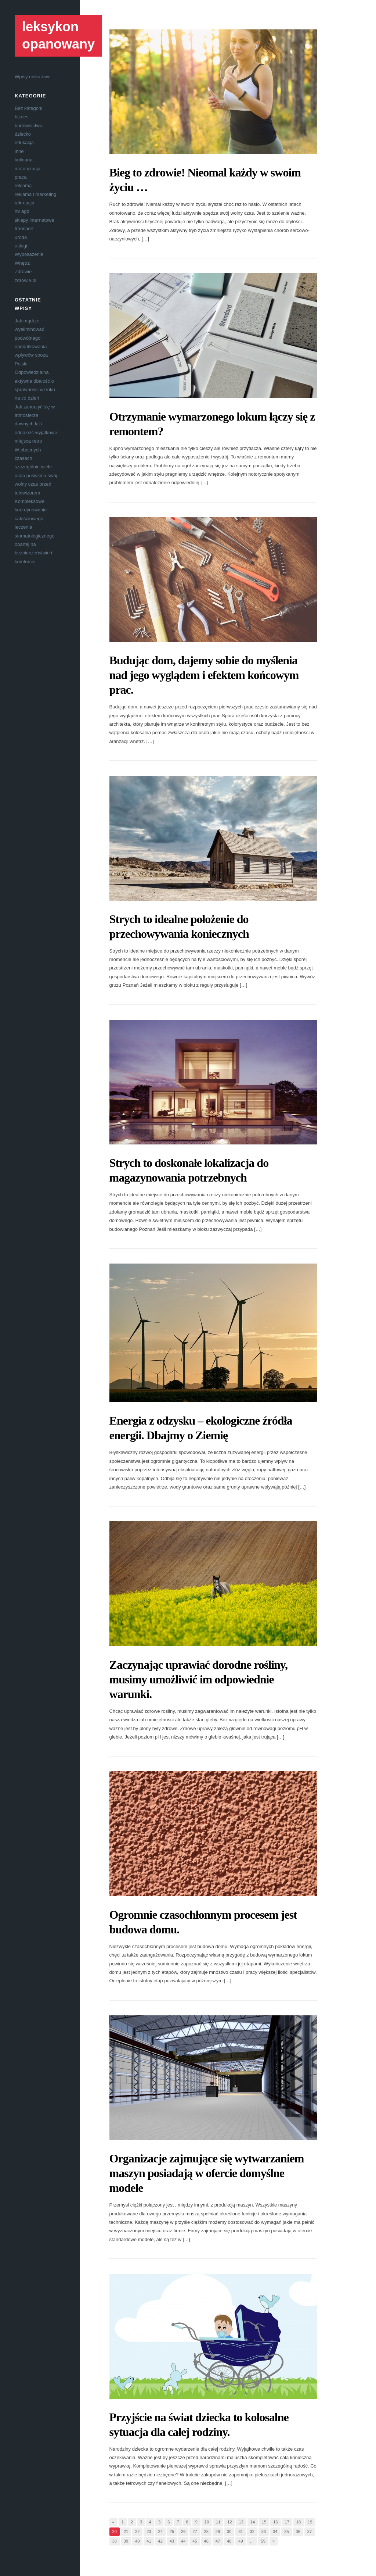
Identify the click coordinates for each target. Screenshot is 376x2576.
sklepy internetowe (34, 220)
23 (149, 2531)
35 (286, 2531)
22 (137, 2531)
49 (240, 2541)
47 (218, 2541)
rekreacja (24, 203)
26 (183, 2531)
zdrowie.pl (25, 280)
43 (172, 2541)
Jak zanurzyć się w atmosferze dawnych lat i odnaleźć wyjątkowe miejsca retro (36, 424)
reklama (23, 185)
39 (126, 2541)
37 (309, 2531)
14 (252, 2522)
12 (229, 2522)
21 (126, 2531)
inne (19, 151)
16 (275, 2522)
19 (310, 2522)
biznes (22, 116)
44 (183, 2541)
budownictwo (28, 125)
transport (24, 228)
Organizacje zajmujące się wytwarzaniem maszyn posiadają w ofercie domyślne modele (206, 2173)
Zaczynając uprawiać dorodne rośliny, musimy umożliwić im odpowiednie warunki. (198, 1679)
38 (114, 2541)
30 (229, 2531)
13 (241, 2522)
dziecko (23, 134)
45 (194, 2541)
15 (264, 2522)
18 (298, 2522)
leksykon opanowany (58, 35)
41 (149, 2541)
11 (218, 2522)
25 (172, 2531)
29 (218, 2531)
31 (240, 2531)
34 (275, 2531)
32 (252, 2531)
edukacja (24, 142)
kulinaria (23, 159)
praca (21, 177)
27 (194, 2531)
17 (287, 2522)
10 (207, 2522)
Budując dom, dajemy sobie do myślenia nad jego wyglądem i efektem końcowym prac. (204, 675)
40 (137, 2541)
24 (160, 2531)
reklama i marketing (35, 194)
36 (298, 2531)
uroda (21, 237)
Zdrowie (23, 271)
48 (229, 2541)
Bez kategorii (28, 108)
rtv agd (22, 211)
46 (206, 2541)
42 (160, 2541)
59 (263, 2541)
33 (263, 2531)
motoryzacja (27, 168)
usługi (21, 246)
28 (206, 2531)
